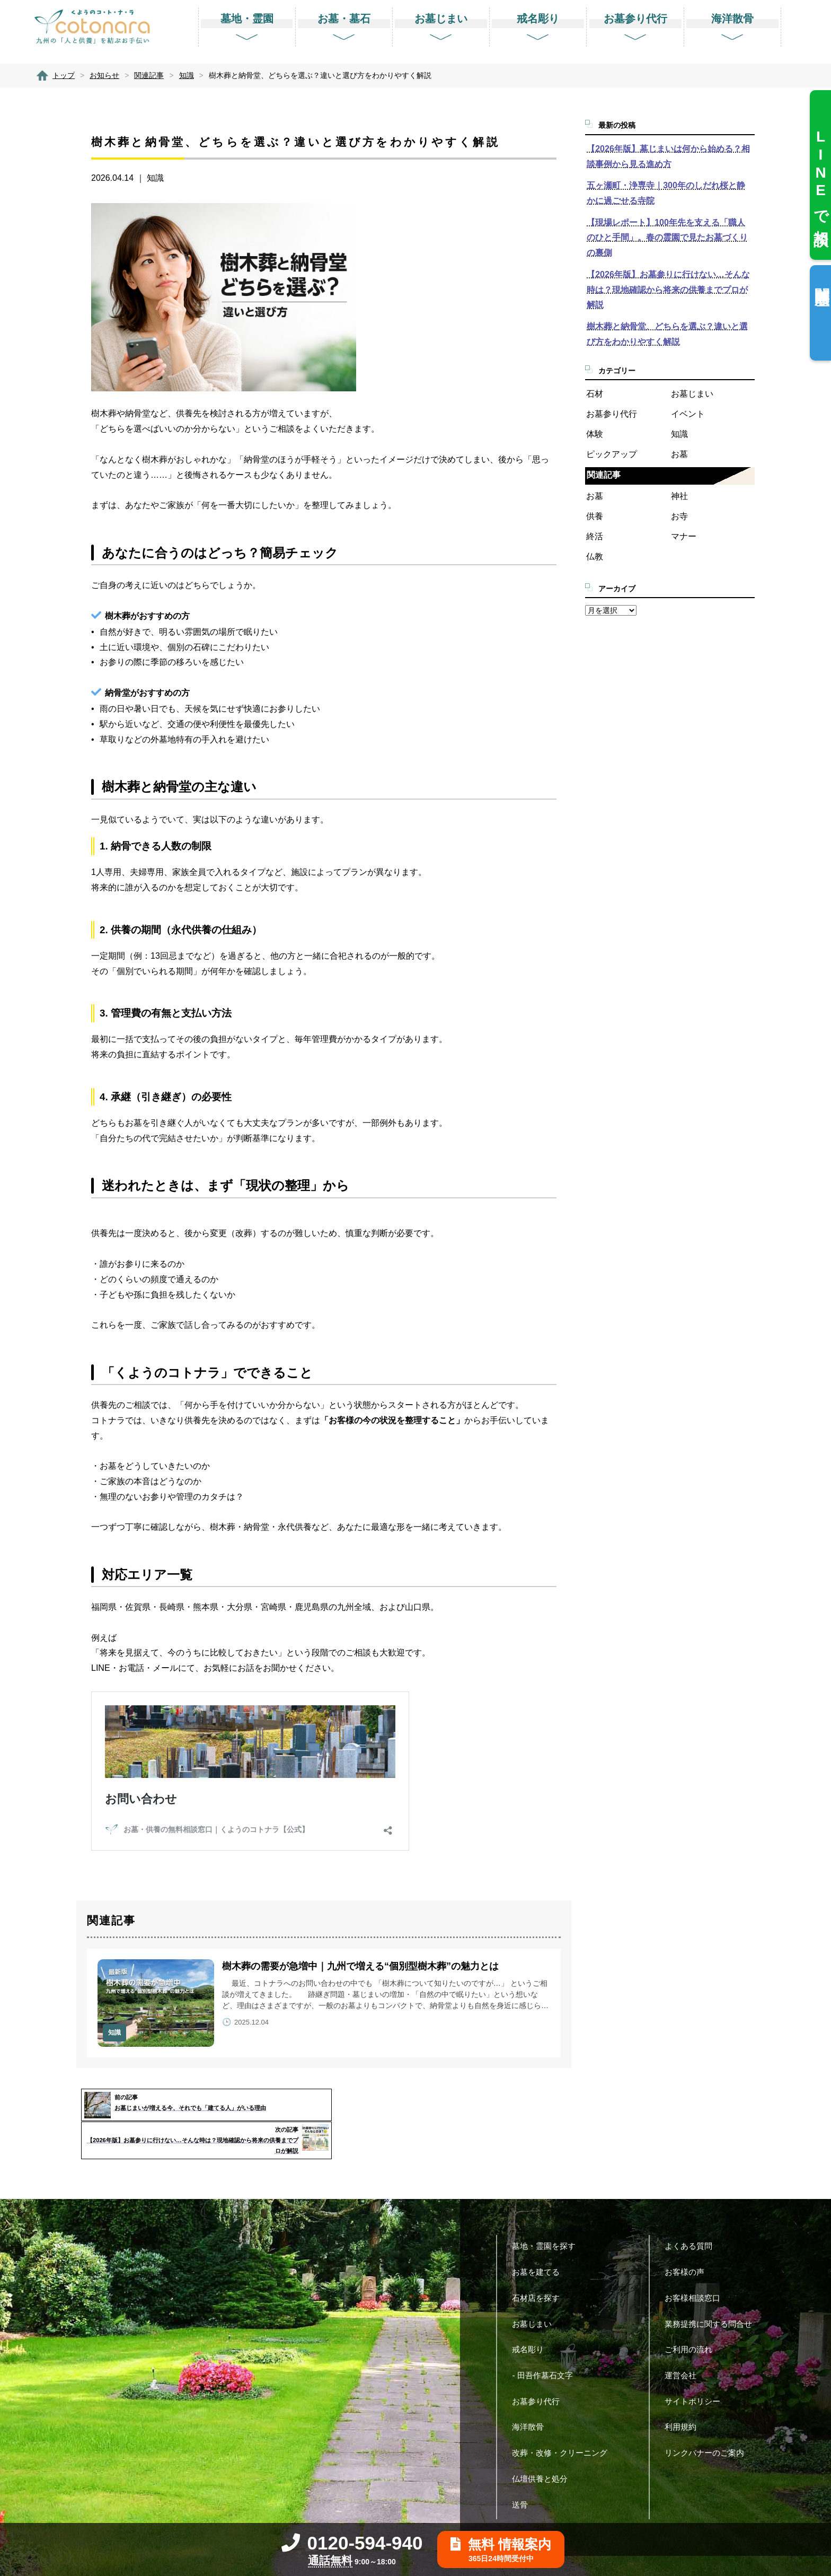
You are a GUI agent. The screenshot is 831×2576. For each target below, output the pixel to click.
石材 (594, 393)
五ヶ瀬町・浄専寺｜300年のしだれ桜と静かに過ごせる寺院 (666, 193)
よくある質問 (692, 2213)
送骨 (524, 2471)
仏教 (594, 556)
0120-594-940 (352, 2543)
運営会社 (684, 2342)
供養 (594, 516)
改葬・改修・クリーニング (563, 2420)
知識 (155, 177)
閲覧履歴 (822, 279)
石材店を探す (540, 2265)
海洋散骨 (532, 2394)
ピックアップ (611, 454)
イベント (688, 413)
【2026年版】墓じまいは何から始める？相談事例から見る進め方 (668, 156)
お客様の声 (688, 2239)
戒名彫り (532, 2316)
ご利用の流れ (692, 2316)
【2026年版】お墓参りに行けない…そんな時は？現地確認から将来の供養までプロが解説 (668, 290)
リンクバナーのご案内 (708, 2420)
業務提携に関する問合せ (712, 2290)
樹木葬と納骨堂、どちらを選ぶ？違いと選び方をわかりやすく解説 (667, 334)
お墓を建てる (540, 2239)
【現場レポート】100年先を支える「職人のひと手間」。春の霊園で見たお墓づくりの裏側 (667, 238)
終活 (594, 536)
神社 (679, 496)
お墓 (679, 454)
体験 (594, 434)
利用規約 (684, 2394)
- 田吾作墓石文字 (546, 2342)
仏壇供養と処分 (544, 2445)
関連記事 (604, 474)
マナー (683, 536)
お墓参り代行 (611, 413)
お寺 (679, 516)
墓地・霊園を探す (548, 2213)
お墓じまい (692, 393)
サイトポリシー (696, 2368)
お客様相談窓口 (696, 2265)
